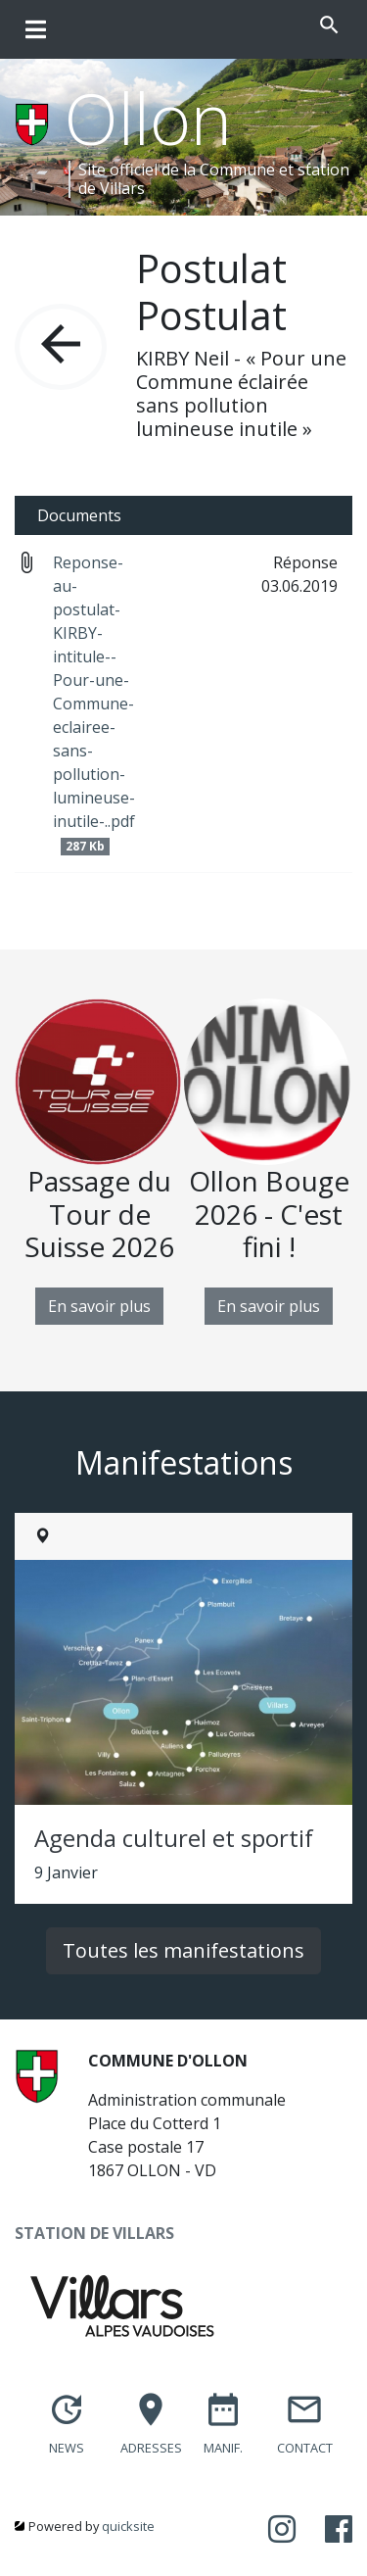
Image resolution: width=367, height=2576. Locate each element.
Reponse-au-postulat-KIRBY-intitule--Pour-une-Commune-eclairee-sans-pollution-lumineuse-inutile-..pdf (94, 703)
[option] (99, 1161)
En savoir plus (99, 1306)
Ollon (148, 118)
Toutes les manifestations (183, 1950)
